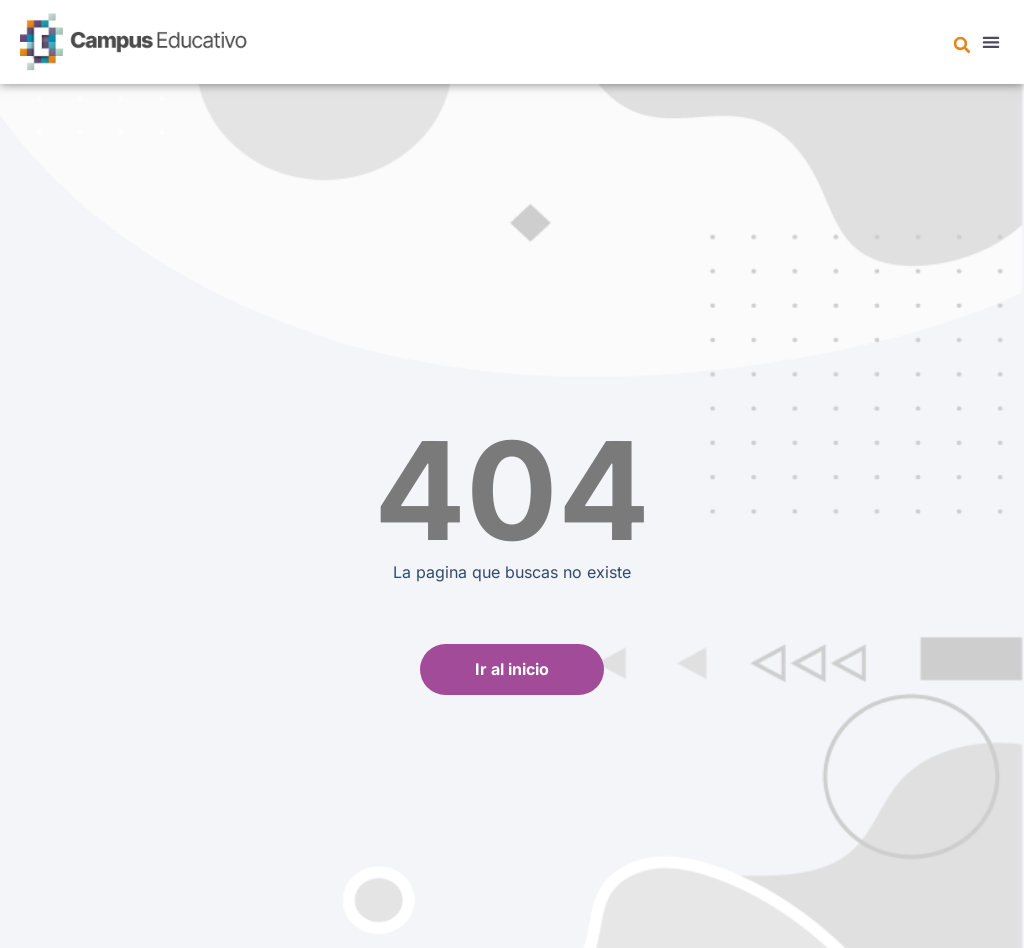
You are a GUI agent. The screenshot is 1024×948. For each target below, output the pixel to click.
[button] (962, 45)
